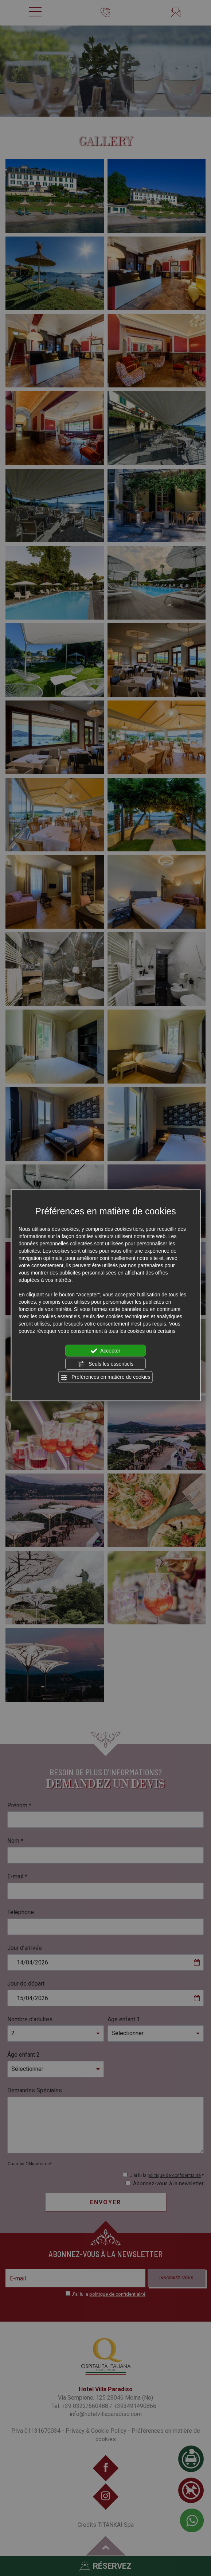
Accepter (105, 1350)
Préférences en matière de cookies (105, 1377)
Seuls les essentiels (105, 1364)
